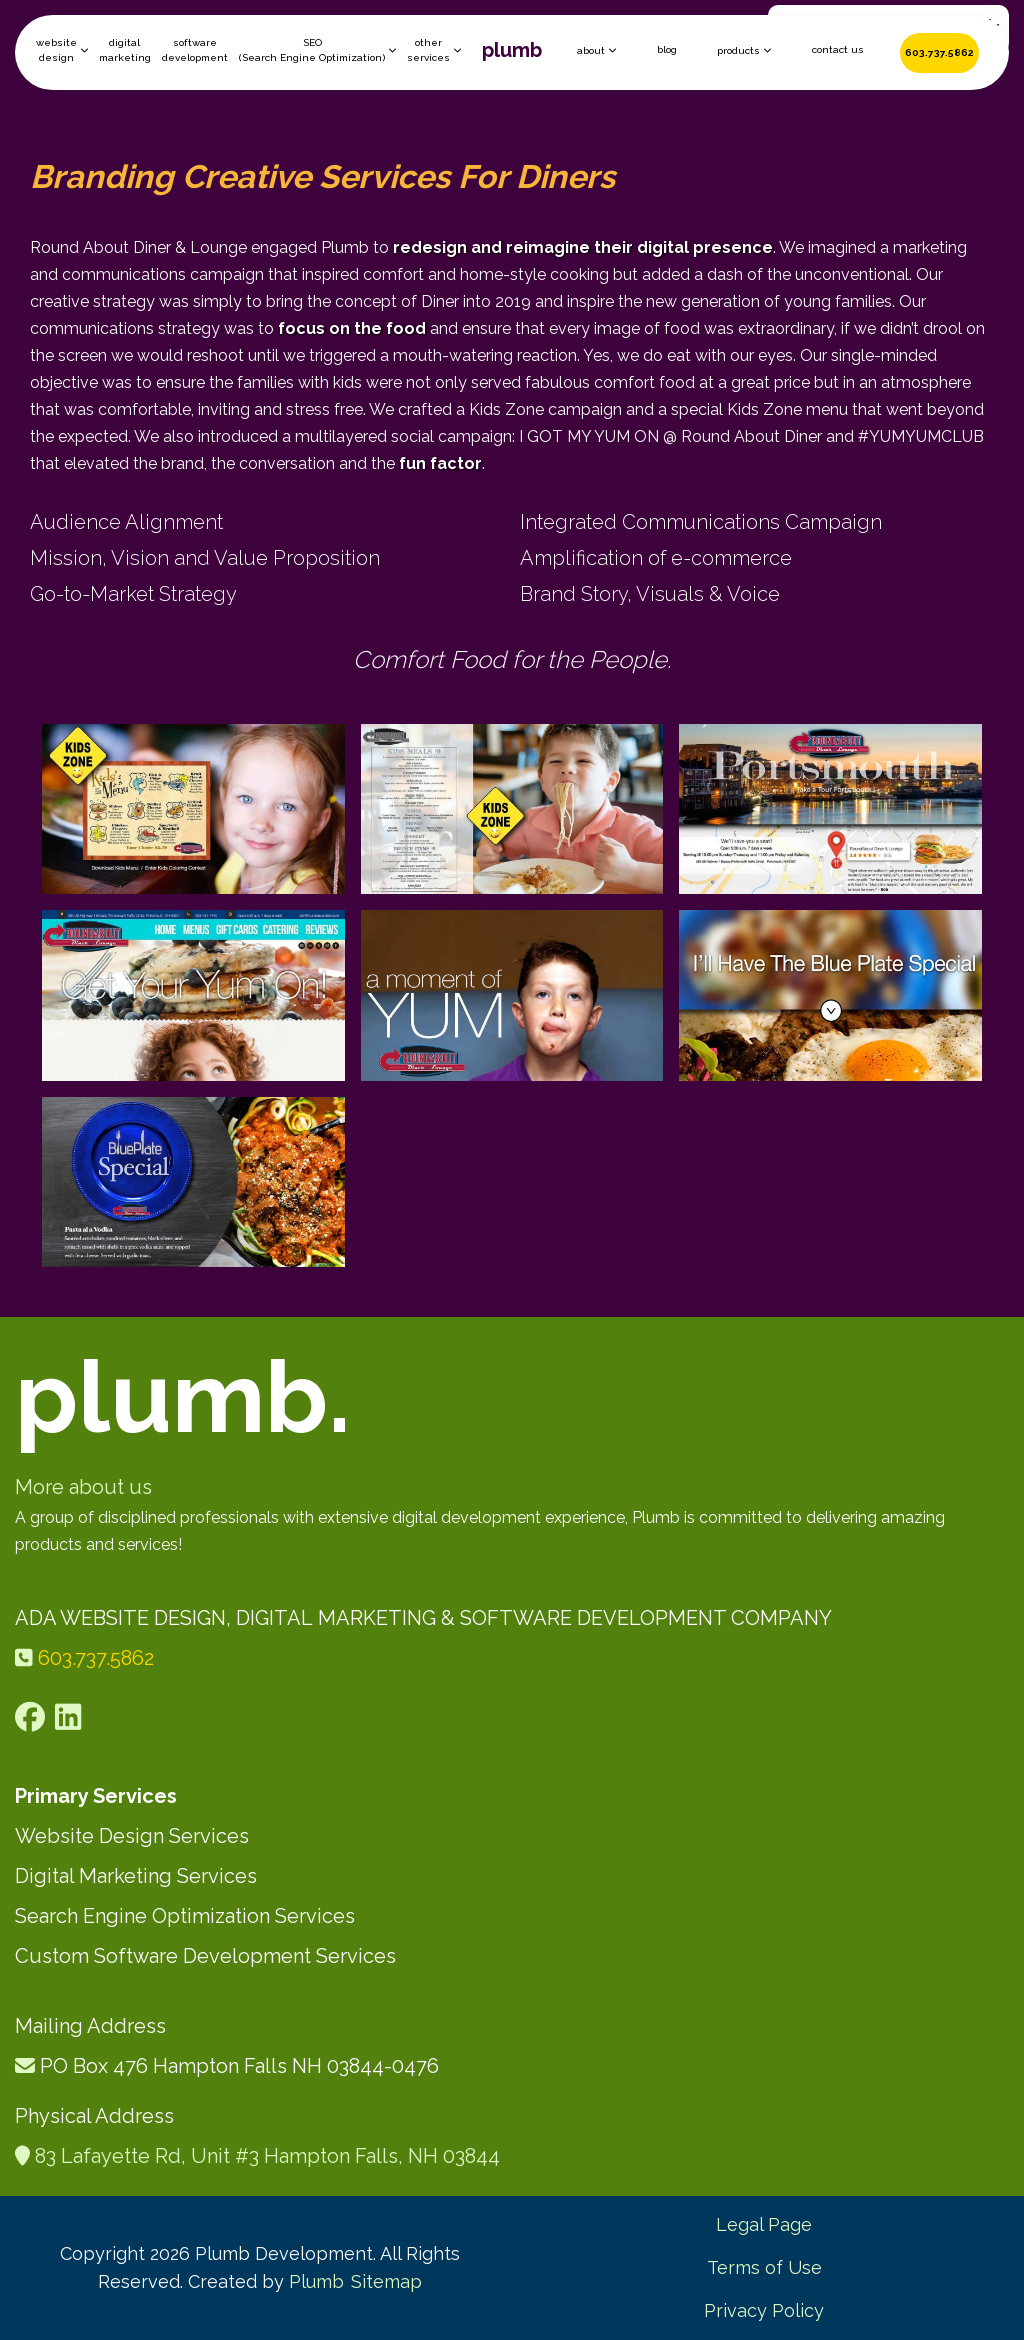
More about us (83, 1487)
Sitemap (386, 2281)
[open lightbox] (193, 809)
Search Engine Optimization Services (185, 1916)
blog (667, 49)
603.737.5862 (939, 52)
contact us (838, 49)
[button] (62, 50)
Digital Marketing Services (136, 1876)
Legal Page (764, 2224)
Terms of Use (764, 2267)
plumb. (183, 1396)
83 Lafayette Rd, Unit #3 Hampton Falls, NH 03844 (267, 2156)
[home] (512, 52)
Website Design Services (132, 1836)
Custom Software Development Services (205, 1956)
